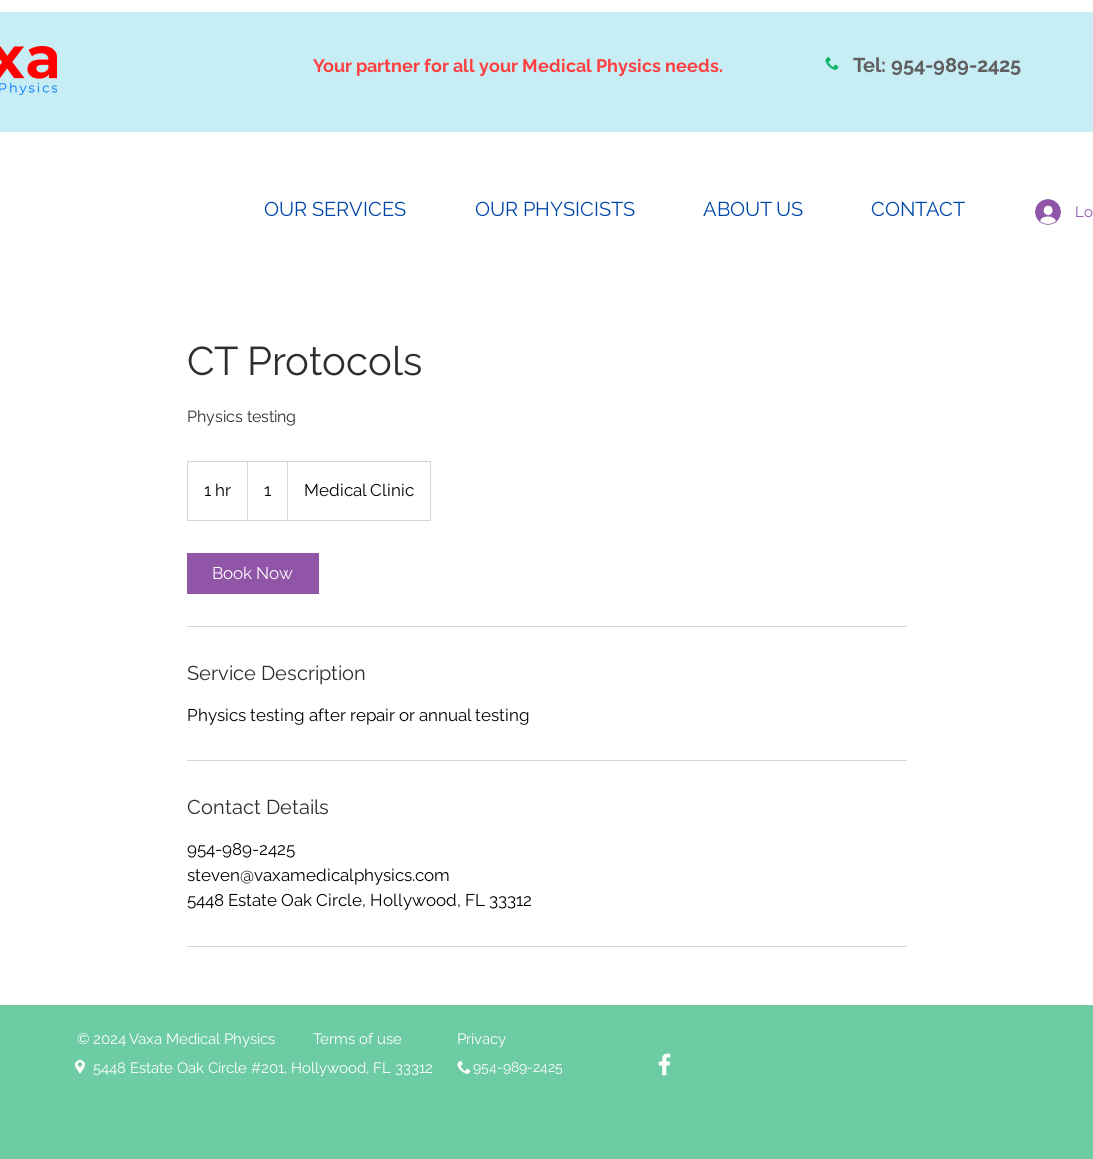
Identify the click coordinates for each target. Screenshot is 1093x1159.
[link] (253, 573)
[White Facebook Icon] (664, 1064)
